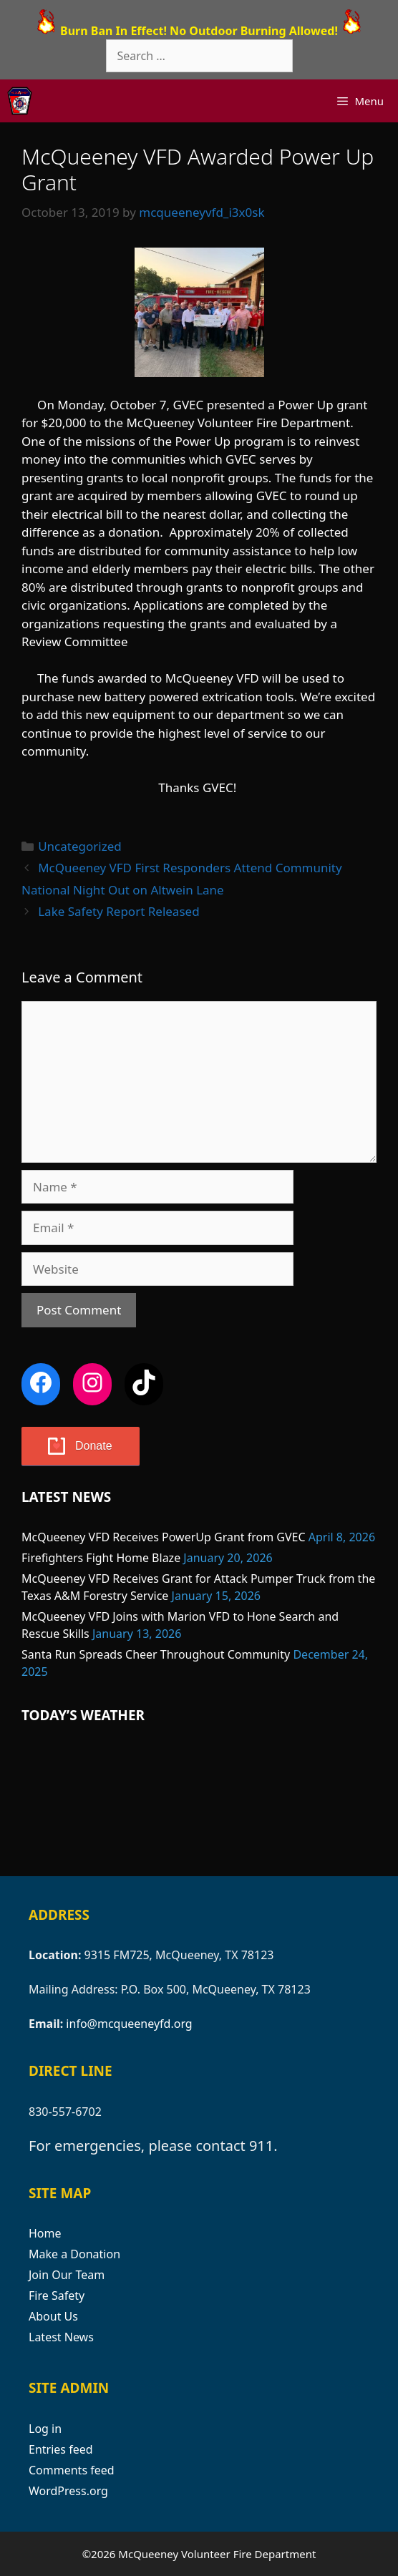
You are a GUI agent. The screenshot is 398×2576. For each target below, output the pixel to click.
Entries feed (61, 2449)
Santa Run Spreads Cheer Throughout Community (155, 1654)
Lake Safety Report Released (118, 911)
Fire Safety (56, 2295)
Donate (93, 1446)
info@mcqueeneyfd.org (129, 2023)
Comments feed (72, 2470)
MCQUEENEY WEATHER (199, 1801)
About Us (53, 2316)
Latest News (61, 2337)
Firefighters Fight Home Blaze (100, 1558)
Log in (45, 2428)
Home (45, 2233)
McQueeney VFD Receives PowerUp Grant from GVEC (163, 1537)
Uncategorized (80, 846)
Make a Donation (74, 2254)
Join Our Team (67, 2275)
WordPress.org (68, 2491)
